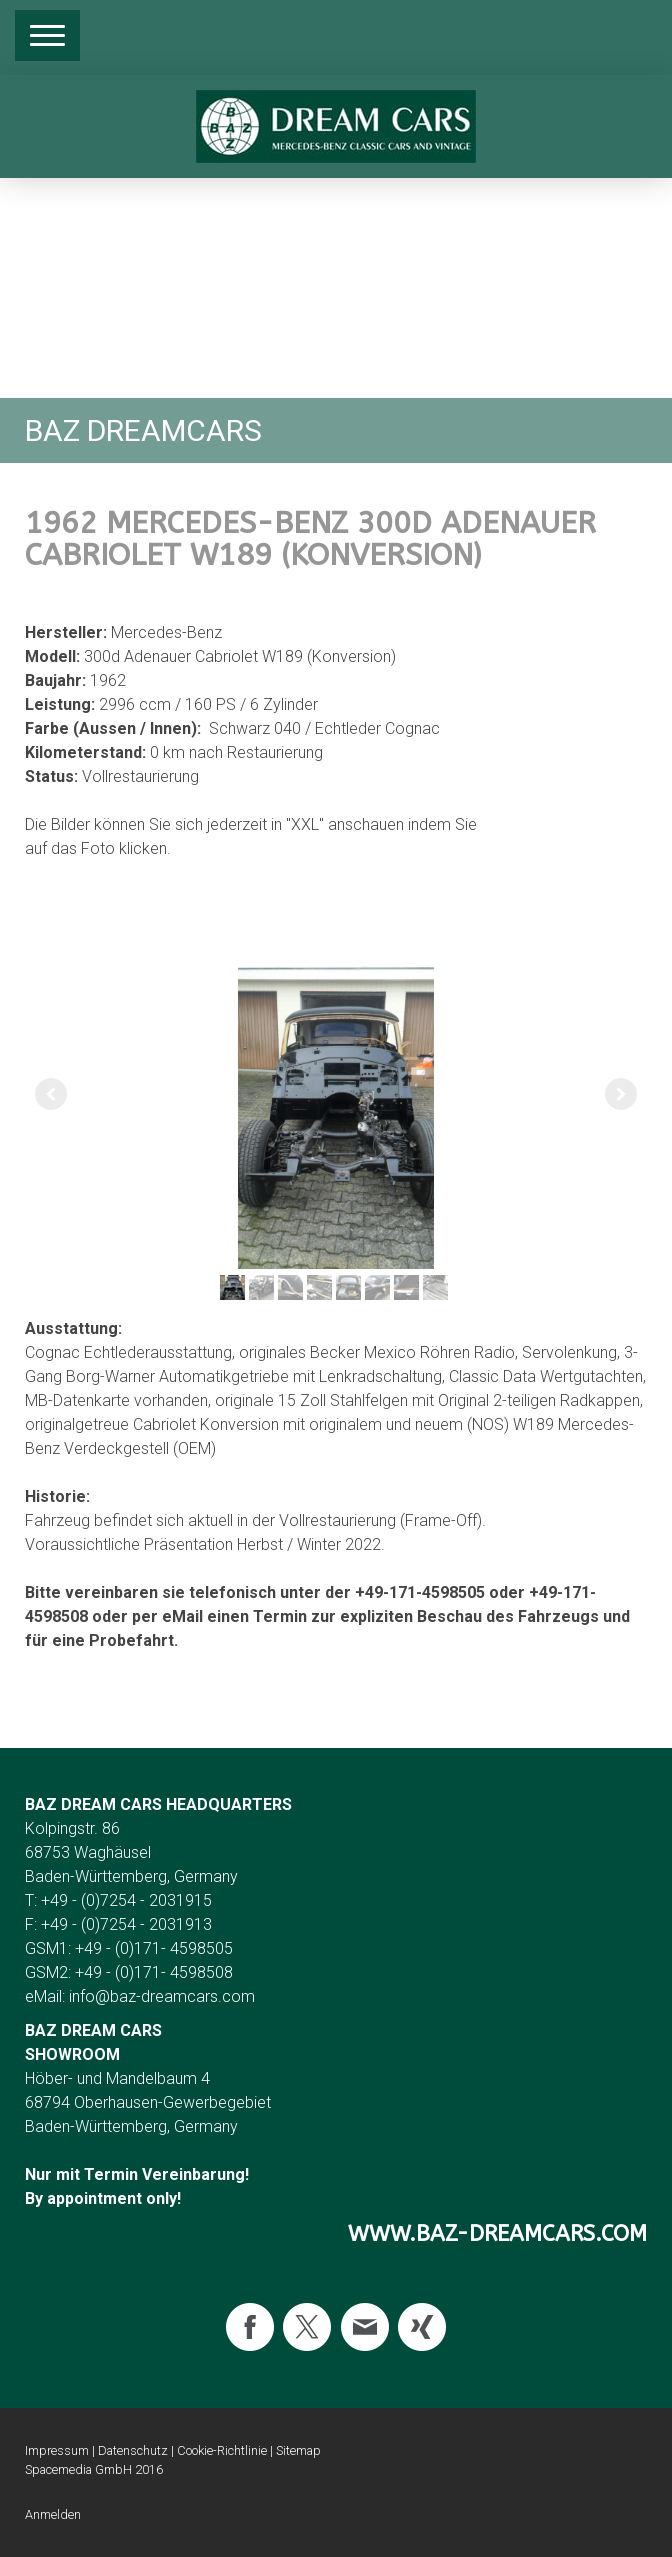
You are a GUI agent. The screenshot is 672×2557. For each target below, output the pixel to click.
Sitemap (298, 2450)
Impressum (57, 2450)
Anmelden (53, 2514)
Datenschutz (133, 2450)
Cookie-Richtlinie (222, 2450)
